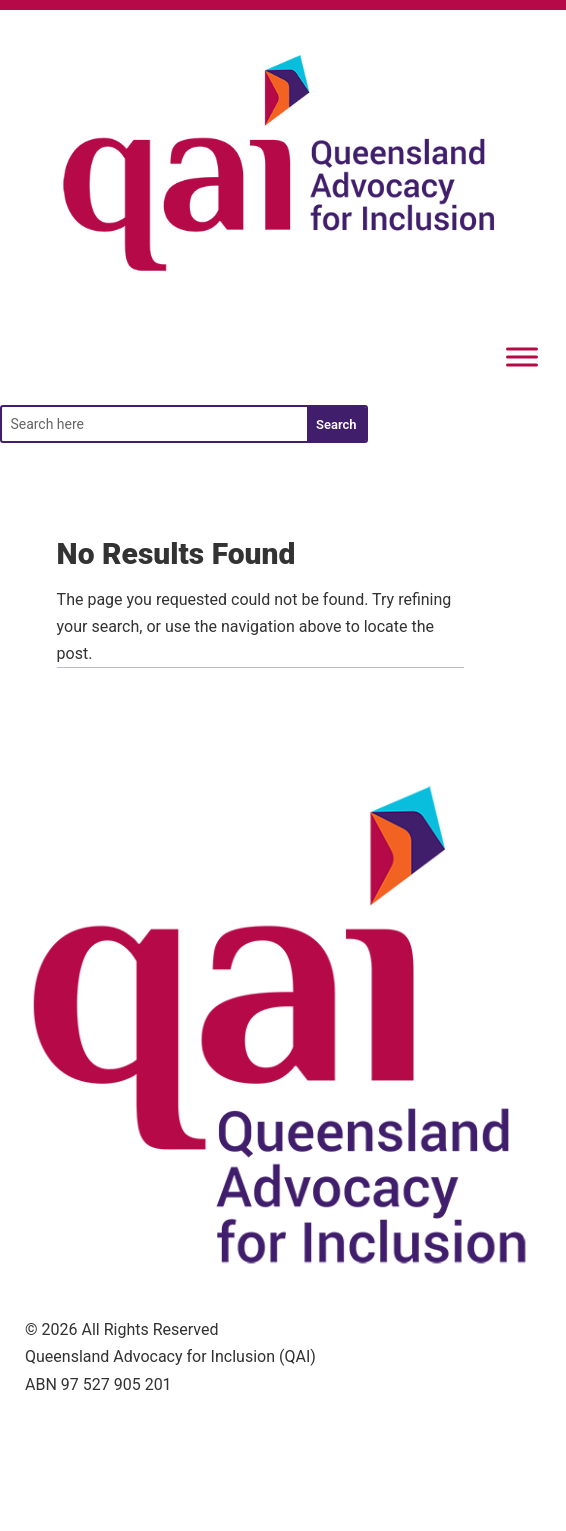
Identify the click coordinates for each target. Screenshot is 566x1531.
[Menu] (522, 357)
